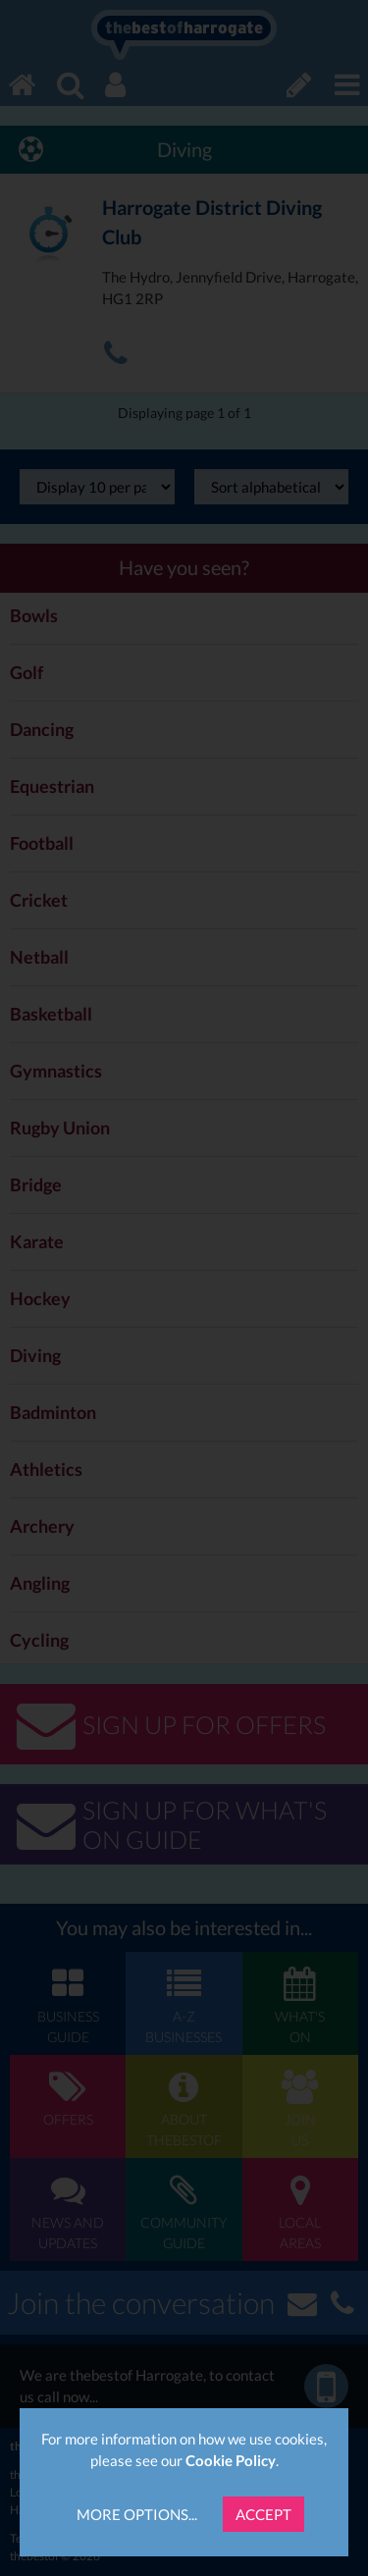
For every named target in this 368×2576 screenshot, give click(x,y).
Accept (263, 2514)
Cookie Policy (230, 2460)
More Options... (137, 2514)
